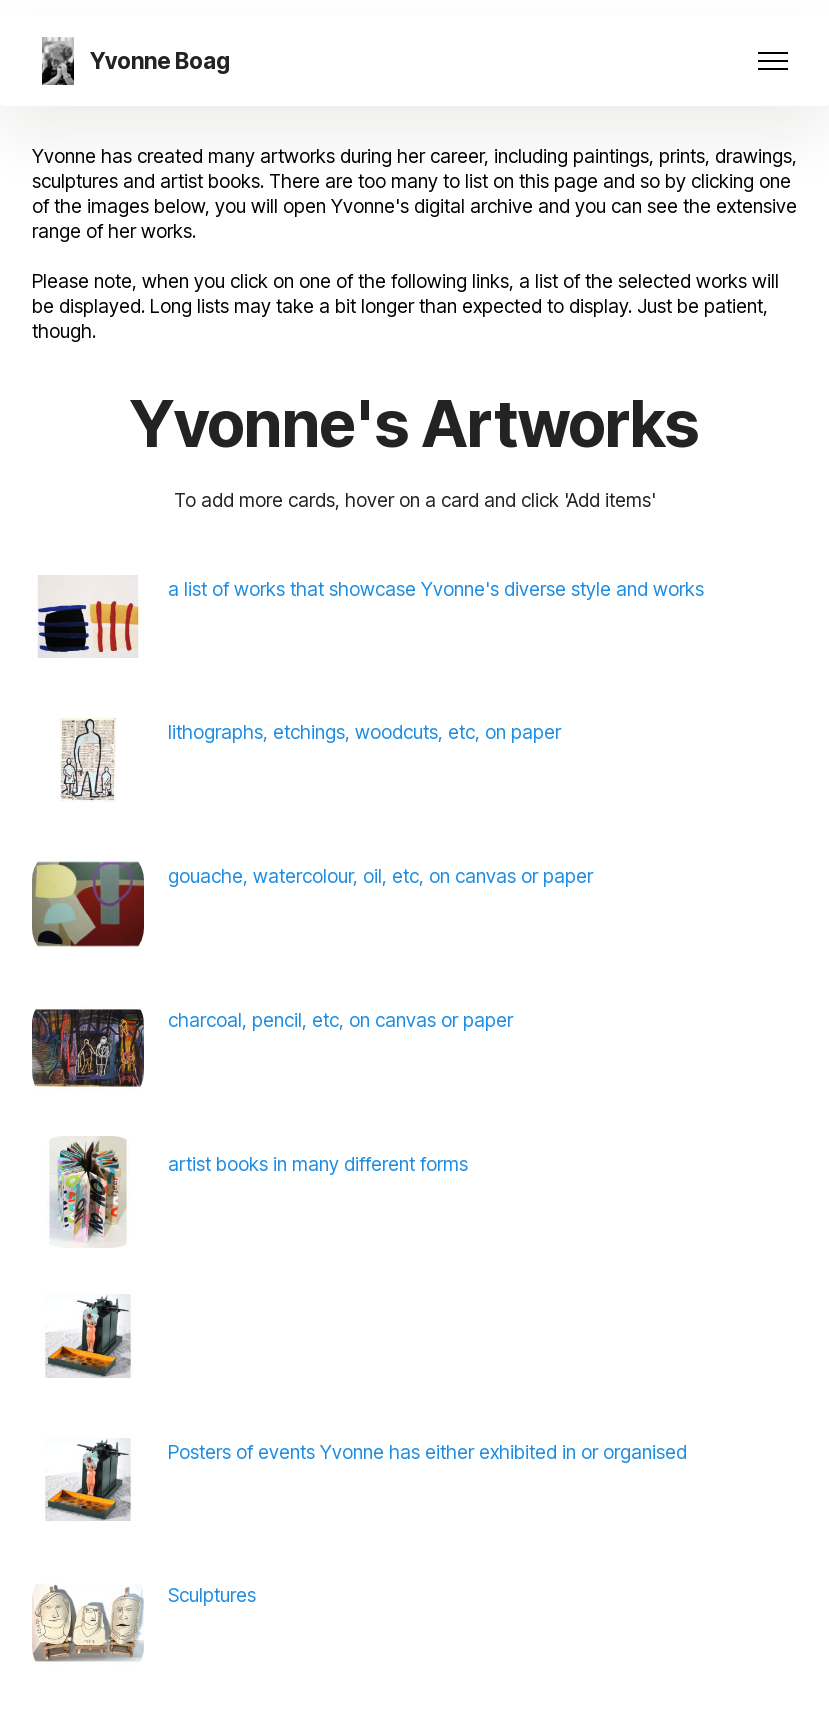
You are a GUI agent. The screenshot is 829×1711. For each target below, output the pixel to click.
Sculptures (212, 1595)
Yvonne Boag (160, 61)
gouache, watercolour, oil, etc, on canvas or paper (380, 876)
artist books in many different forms (318, 1164)
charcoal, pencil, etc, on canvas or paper (340, 1020)
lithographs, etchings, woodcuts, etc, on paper (364, 732)
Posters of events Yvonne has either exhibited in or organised (427, 1452)
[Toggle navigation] (773, 61)
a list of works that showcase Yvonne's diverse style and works (438, 589)
